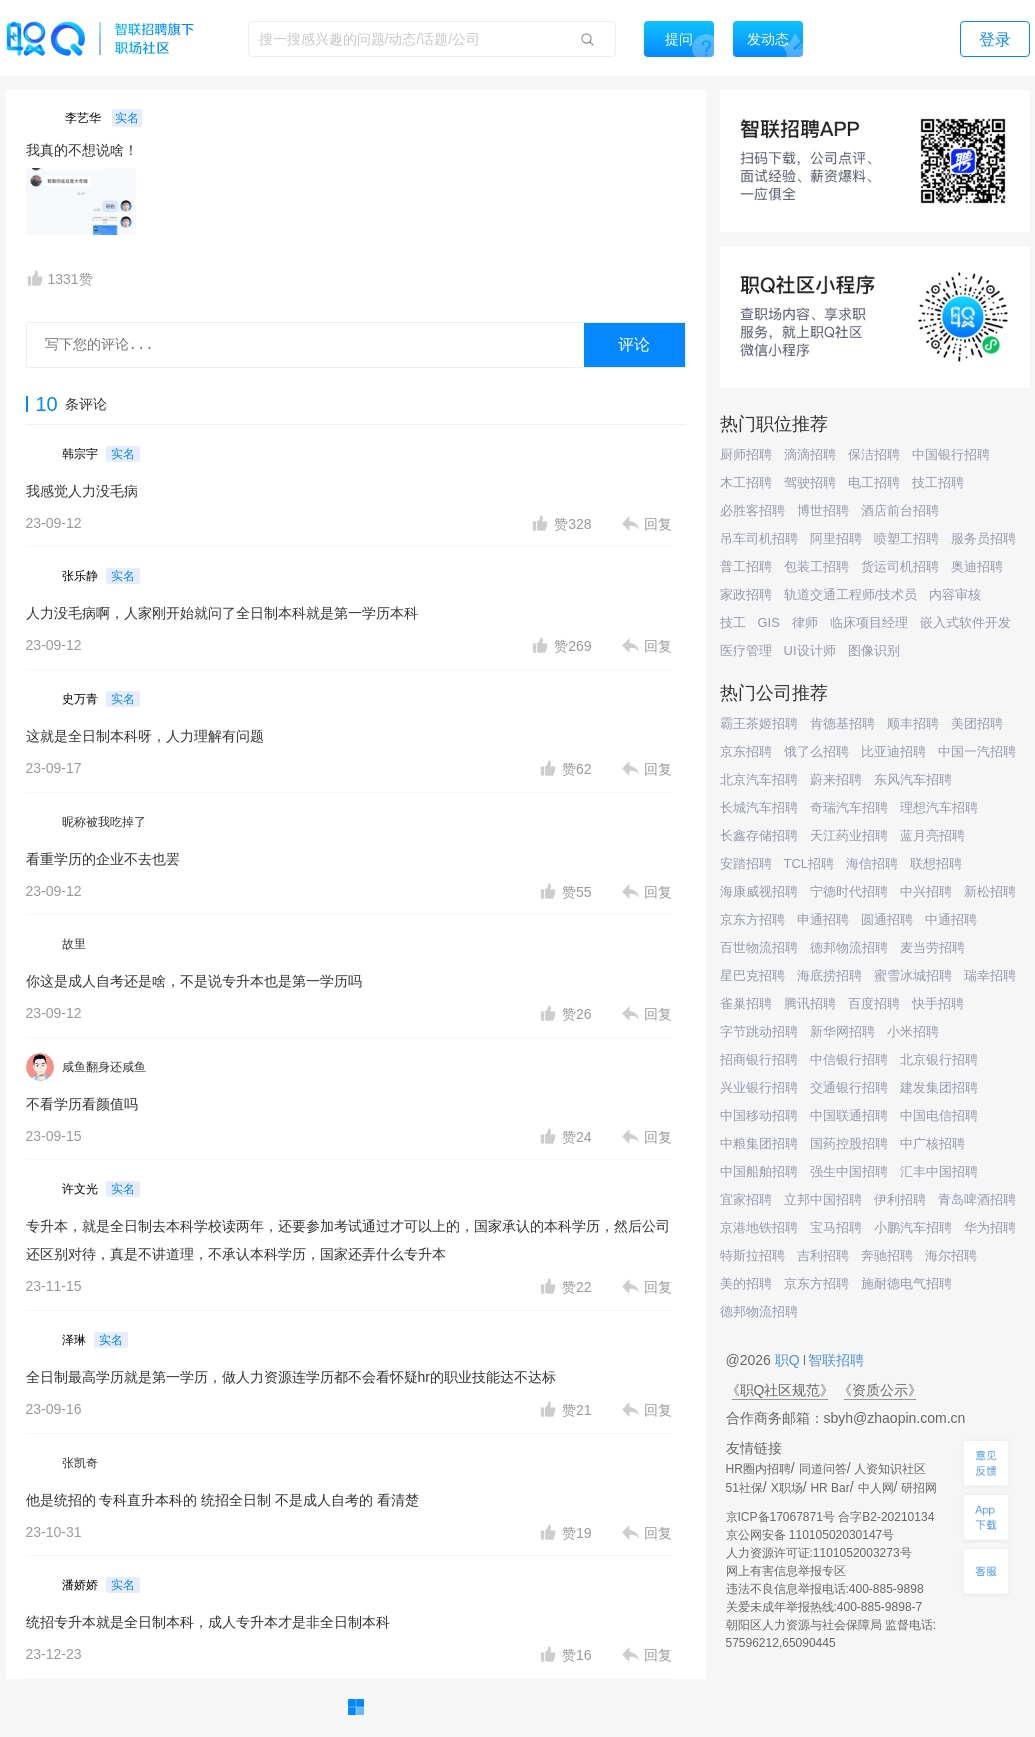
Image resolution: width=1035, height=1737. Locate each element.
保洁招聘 (874, 454)
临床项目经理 (869, 622)
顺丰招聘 (913, 723)
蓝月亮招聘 (932, 835)
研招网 (919, 1488)
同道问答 (823, 1469)
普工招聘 (746, 566)
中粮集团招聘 (759, 1143)
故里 (74, 944)
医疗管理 (746, 650)
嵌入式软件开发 (965, 622)
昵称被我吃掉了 (104, 822)
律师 (805, 622)
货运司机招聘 (900, 566)
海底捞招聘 (829, 975)
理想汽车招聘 (939, 807)
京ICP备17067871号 (780, 1517)
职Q (789, 1360)
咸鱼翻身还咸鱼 (104, 1067)
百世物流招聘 (759, 947)
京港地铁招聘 (759, 1227)
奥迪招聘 (977, 566)
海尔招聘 (951, 1255)
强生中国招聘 (849, 1171)
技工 (733, 622)
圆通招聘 (887, 919)
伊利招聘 (900, 1199)
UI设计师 (810, 650)
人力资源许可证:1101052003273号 (819, 1553)
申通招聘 (823, 919)
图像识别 (874, 650)
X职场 (787, 1488)
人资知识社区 (890, 1469)
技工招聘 (938, 482)
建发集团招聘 (939, 1087)
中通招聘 (951, 919)
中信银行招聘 (849, 1059)
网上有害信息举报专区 (786, 1571)
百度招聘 (874, 1003)
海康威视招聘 (759, 891)
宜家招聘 (746, 1199)
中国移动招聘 (759, 1115)
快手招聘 (938, 1003)
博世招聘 (823, 510)
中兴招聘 (926, 891)
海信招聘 (872, 863)
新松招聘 (990, 891)
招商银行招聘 (759, 1059)
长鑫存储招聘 (759, 835)
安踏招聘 (746, 863)
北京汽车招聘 (759, 779)
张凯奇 (80, 1463)
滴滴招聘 (810, 454)
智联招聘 (835, 1360)
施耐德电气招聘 (906, 1283)
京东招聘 (746, 751)
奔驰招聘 (887, 1255)
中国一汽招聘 (977, 751)
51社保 (744, 1488)
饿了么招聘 (816, 751)
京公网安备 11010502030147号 (810, 1535)
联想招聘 (936, 863)
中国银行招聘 (951, 454)
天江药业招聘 (849, 835)
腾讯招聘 (810, 1003)
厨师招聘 (746, 454)
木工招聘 (746, 482)
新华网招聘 (842, 1031)
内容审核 (955, 594)
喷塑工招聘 (906, 538)
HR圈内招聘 (758, 1469)
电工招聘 (874, 482)
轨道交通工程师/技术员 (851, 594)
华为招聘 (990, 1227)
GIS (769, 622)
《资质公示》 (880, 1390)
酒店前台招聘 (900, 510)
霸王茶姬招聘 (759, 723)
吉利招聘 (823, 1255)
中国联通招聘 (849, 1115)
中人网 (876, 1488)
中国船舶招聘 (759, 1171)
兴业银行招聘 (759, 1087)
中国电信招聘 (939, 1115)
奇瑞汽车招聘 (849, 807)
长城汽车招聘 (759, 807)
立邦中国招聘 (823, 1199)
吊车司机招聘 (759, 538)
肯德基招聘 (842, 723)
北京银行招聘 (939, 1059)
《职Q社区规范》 (780, 1390)
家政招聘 (746, 594)
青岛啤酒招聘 (977, 1199)
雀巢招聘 (746, 1003)
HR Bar (829, 1488)
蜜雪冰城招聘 (913, 975)
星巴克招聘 (752, 975)
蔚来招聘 (836, 779)
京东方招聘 (752, 919)
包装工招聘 (816, 566)
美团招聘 (977, 723)
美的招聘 (746, 1283)
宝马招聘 (836, 1227)
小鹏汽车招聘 (913, 1227)
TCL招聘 (809, 863)
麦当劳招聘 (932, 947)
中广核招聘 (932, 1143)
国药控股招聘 (849, 1143)
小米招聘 (913, 1031)
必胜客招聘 (752, 510)
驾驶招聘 (810, 482)
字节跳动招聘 (759, 1031)
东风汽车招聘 (913, 779)
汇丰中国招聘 (939, 1171)
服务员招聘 (983, 538)
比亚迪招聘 (893, 751)
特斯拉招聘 (752, 1255)
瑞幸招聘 (990, 975)
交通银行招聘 (849, 1087)
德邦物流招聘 (849, 947)
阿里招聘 (836, 538)
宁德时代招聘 (849, 891)
